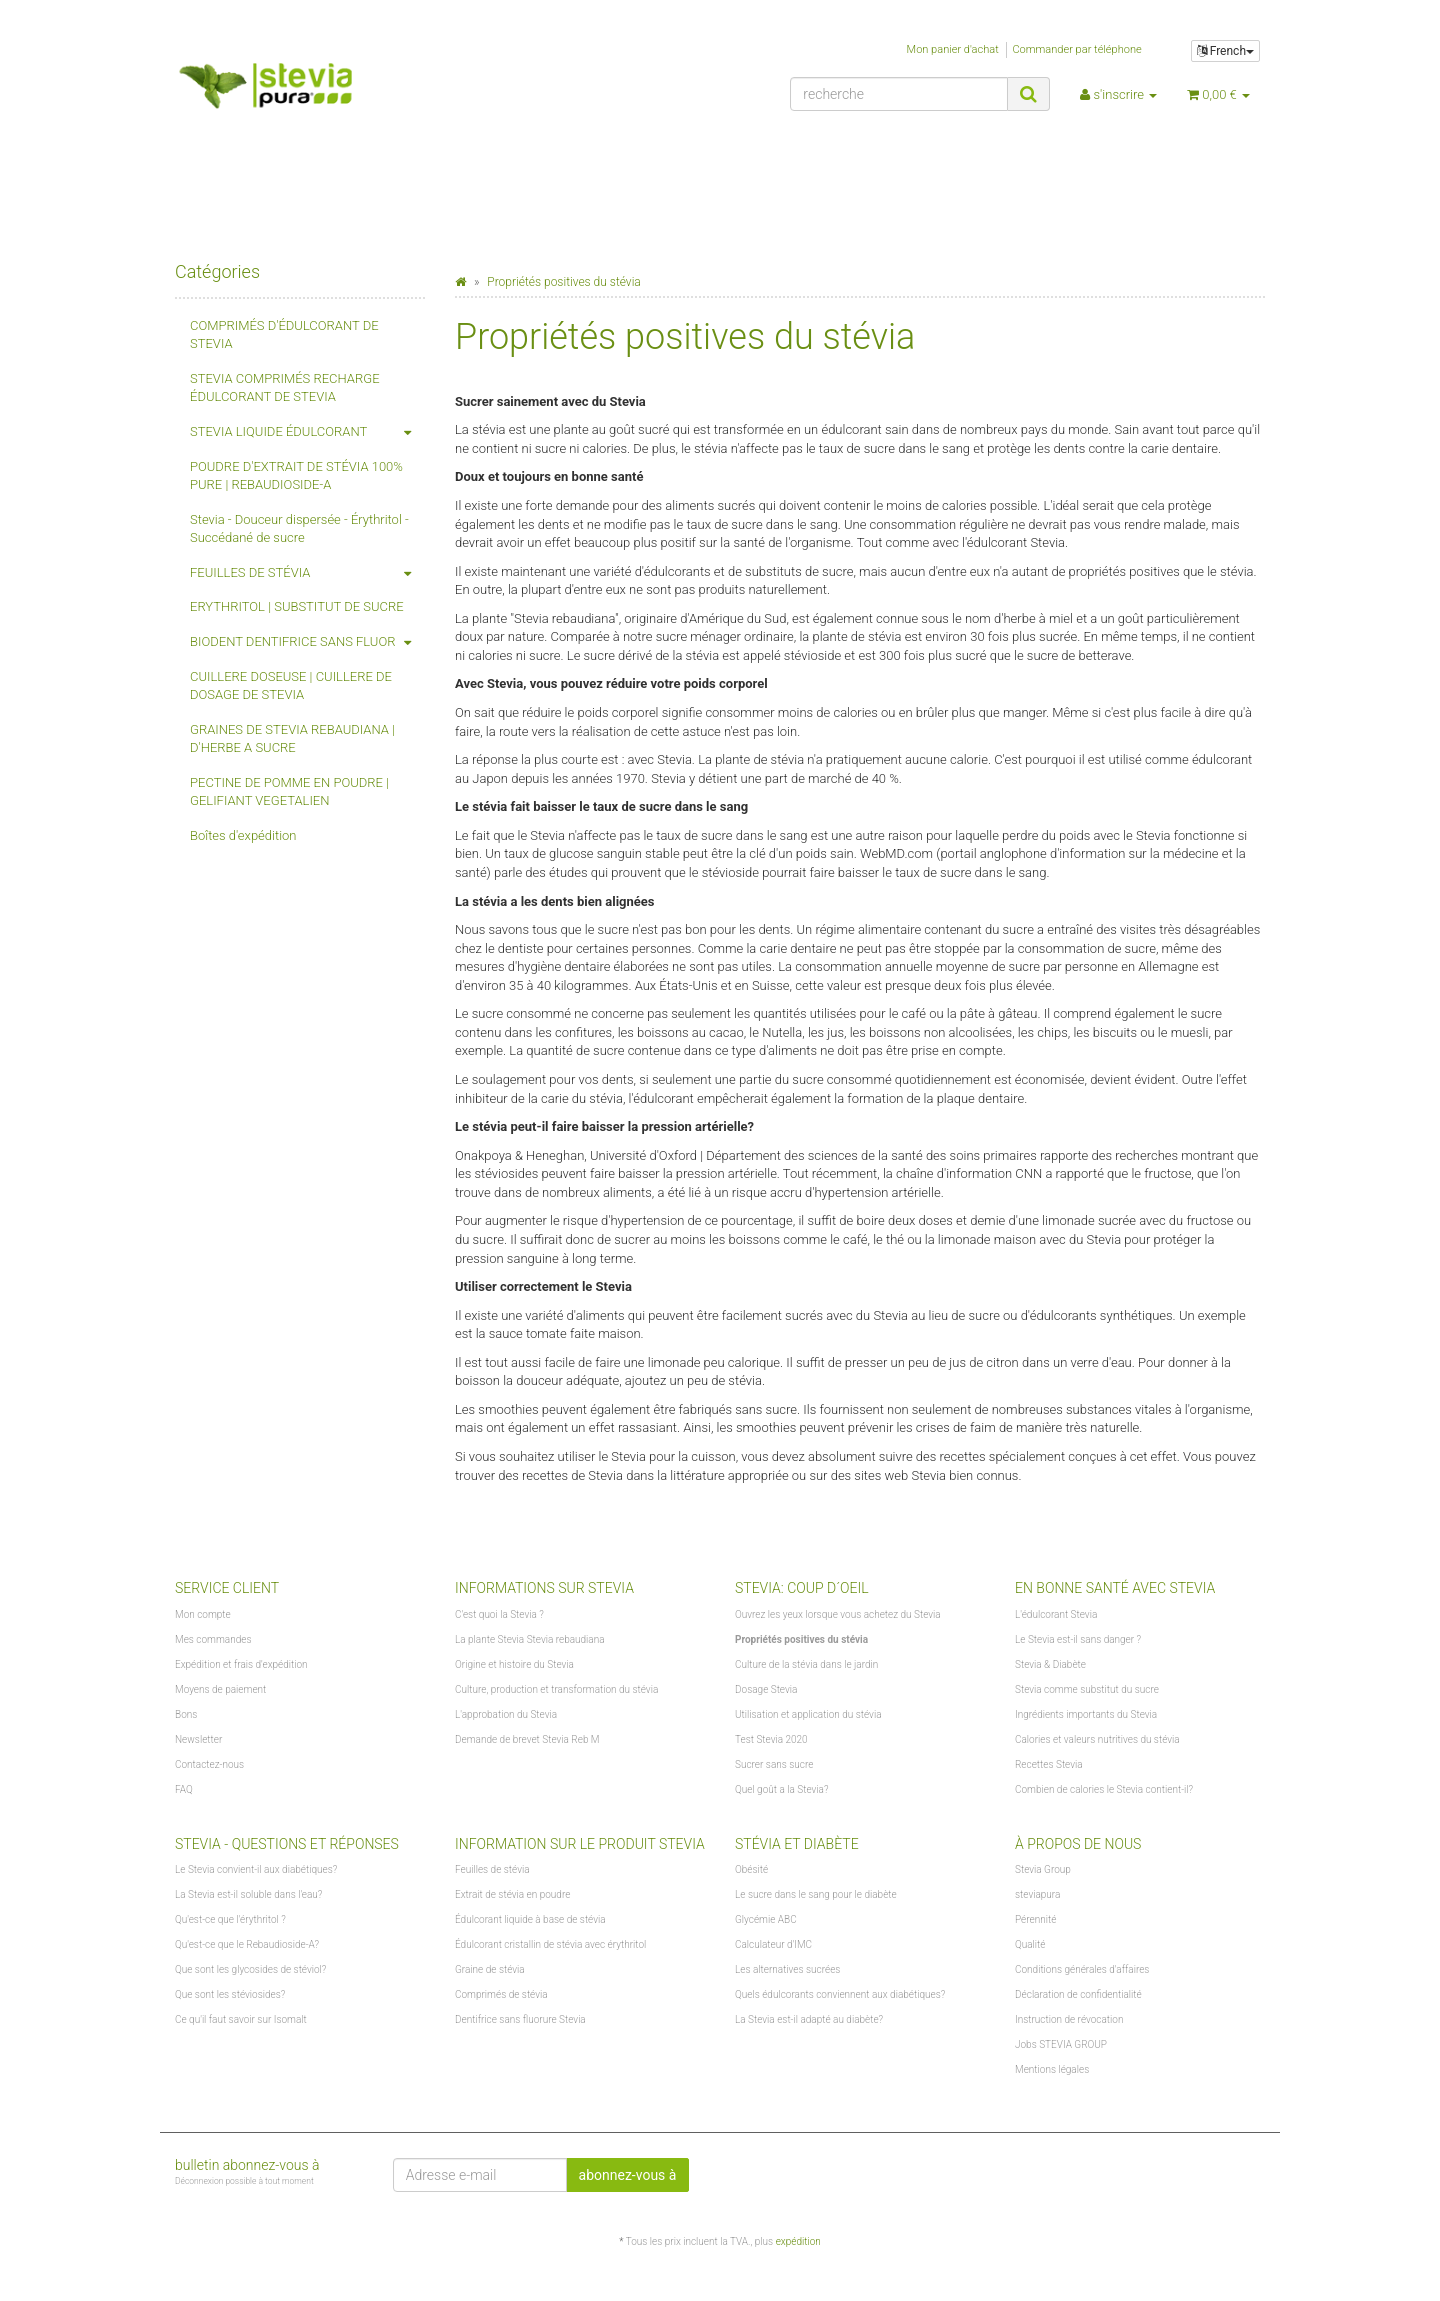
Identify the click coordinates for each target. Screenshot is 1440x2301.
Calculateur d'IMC (773, 1944)
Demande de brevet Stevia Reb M (527, 1739)
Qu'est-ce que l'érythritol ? (230, 1919)
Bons (186, 1714)
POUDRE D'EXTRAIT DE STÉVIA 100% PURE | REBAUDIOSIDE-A (296, 476)
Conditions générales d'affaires (1082, 1969)
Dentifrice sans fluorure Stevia (520, 2019)
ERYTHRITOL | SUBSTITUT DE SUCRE (297, 606)
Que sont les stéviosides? (230, 1994)
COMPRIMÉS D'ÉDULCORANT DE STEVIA (284, 335)
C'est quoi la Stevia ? (499, 1614)
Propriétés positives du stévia (801, 1639)
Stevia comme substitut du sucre (1087, 1689)
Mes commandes (213, 1639)
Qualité (1030, 1944)
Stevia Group (1043, 1869)
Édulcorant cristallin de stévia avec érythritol (550, 1944)
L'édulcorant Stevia (1056, 1614)
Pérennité (1035, 1919)
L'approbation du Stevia (506, 1714)
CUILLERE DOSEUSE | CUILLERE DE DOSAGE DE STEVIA (291, 686)
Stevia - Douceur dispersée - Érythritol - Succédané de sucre (299, 529)
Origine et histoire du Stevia (514, 1664)
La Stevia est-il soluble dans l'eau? (248, 1894)
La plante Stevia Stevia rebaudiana (530, 1639)
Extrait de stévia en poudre (512, 1894)
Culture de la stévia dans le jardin (806, 1664)
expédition (798, 2241)
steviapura (1037, 1894)
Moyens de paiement (220, 1689)
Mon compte (203, 1614)
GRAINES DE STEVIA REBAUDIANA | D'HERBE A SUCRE (292, 739)
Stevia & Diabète (1050, 1664)
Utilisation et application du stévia (808, 1714)
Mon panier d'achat (953, 49)
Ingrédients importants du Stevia (1086, 1714)
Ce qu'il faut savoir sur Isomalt (241, 2019)
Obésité (751, 1869)
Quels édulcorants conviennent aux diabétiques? (840, 1994)
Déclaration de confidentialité (1078, 1994)
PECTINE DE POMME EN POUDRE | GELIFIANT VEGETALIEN (289, 792)
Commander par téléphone (1076, 49)
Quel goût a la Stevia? (781, 1789)
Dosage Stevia (766, 1689)
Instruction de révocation (1069, 2019)
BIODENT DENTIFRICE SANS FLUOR (307, 642)
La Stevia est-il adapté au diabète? (809, 2019)
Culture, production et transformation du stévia (556, 1689)
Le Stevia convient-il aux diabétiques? (256, 1869)
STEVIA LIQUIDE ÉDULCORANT (307, 432)
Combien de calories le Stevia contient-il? (1104, 1789)
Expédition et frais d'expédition (241, 1664)
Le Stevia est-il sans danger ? (1078, 1639)
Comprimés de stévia (501, 1994)
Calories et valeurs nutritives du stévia (1097, 1739)
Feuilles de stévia (492, 1869)
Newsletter (198, 1739)
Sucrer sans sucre (774, 1764)
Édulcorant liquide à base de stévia (530, 1919)
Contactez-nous (209, 1764)
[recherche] (899, 94)
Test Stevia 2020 (771, 1739)
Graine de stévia (490, 1969)
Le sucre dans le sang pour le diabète (816, 1894)
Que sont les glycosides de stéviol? (250, 1969)
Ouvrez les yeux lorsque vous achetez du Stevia (838, 1614)
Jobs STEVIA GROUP (1061, 2044)
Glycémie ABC (766, 1919)
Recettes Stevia (1049, 1764)
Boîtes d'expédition (243, 835)
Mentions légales (1052, 2069)
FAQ (184, 1789)
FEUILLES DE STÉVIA (307, 573)
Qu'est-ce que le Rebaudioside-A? (247, 1944)
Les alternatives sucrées (787, 1969)
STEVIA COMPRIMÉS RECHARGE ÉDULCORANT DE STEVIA (285, 388)
